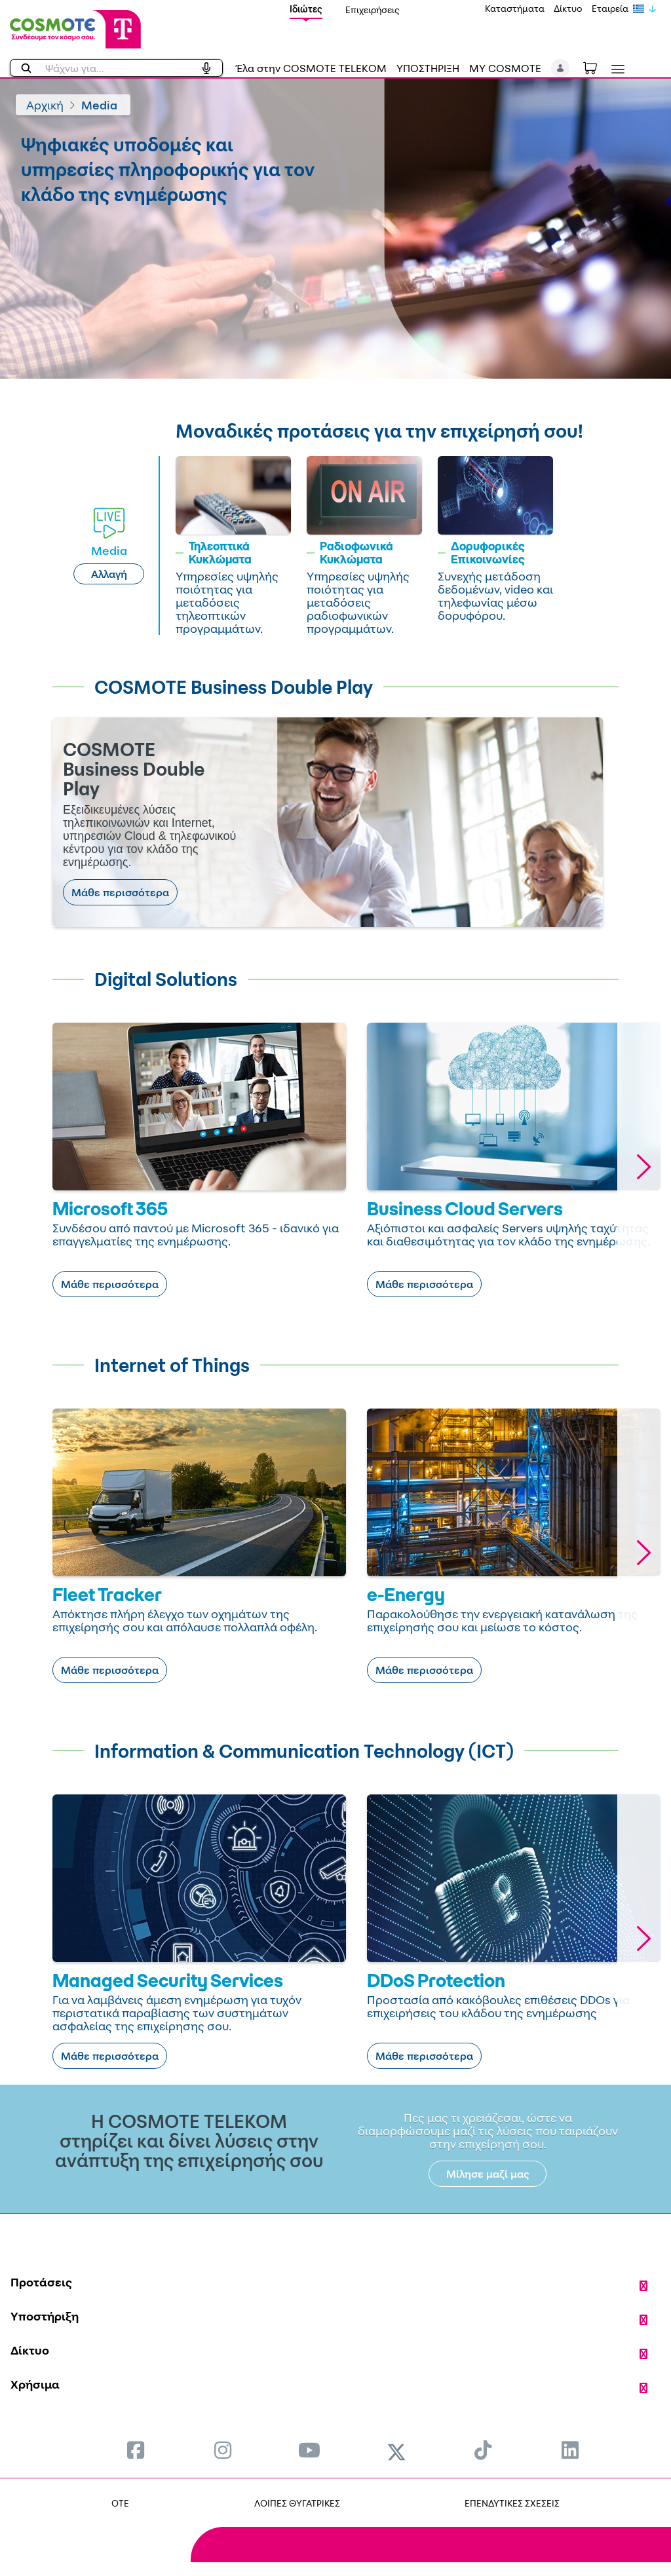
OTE (120, 2503)
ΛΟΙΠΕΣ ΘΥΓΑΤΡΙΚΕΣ (297, 2503)
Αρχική (45, 104)
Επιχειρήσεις (372, 9)
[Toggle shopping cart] (597, 66)
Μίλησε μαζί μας (487, 2173)
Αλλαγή (109, 573)
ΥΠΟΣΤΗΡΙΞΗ (427, 68)
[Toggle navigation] (615, 69)
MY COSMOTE (505, 68)
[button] (560, 68)
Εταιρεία (610, 8)
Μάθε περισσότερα (120, 892)
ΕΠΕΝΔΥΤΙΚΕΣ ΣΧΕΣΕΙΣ (512, 2503)
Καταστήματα (515, 8)
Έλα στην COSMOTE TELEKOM (311, 68)
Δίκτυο (568, 8)
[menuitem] (135, 2450)
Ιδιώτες (306, 8)
